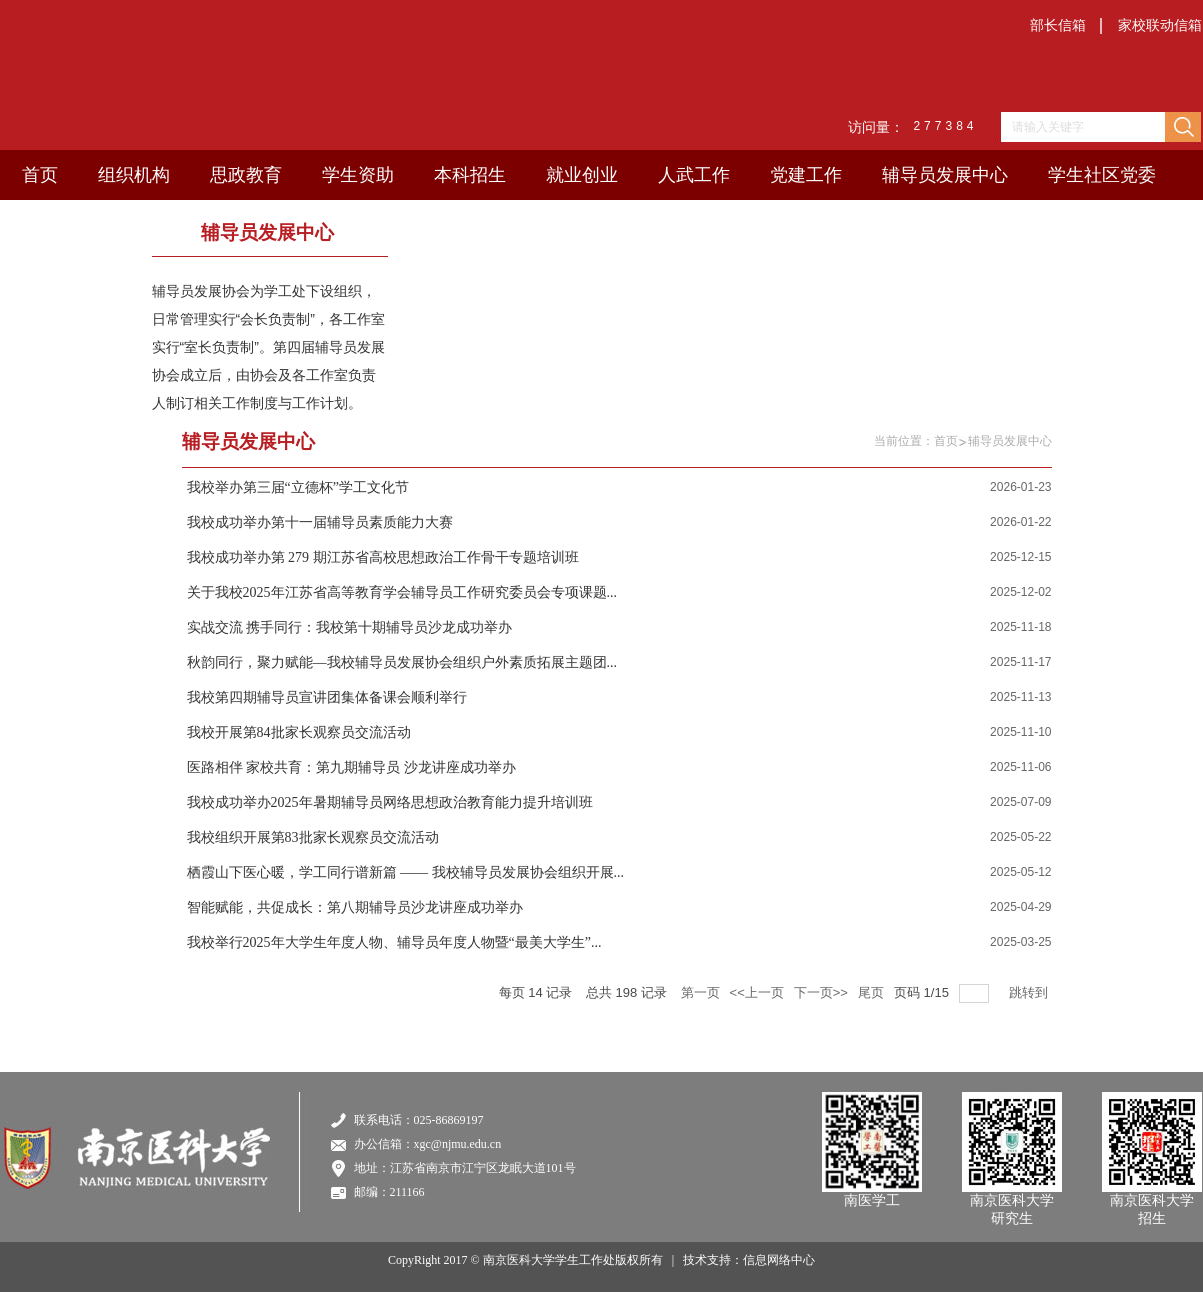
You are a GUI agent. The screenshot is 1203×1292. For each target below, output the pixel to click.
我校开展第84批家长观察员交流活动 (299, 732)
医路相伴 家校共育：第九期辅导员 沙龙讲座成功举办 (351, 767)
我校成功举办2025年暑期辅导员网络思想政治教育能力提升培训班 (390, 802)
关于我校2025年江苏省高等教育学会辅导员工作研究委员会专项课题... (402, 592)
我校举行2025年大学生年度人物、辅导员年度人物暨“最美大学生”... (394, 942)
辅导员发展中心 (1010, 441)
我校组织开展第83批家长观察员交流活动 (313, 837)
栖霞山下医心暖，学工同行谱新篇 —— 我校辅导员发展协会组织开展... (406, 872)
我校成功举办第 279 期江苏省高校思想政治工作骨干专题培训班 (383, 557)
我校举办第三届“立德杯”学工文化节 (298, 487)
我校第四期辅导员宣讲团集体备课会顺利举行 (327, 697)
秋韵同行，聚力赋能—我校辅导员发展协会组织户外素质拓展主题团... (402, 662)
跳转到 (1030, 992)
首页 (946, 441)
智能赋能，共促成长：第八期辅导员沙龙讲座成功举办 (355, 907)
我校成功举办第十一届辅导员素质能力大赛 (320, 522)
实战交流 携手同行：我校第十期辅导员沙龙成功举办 (350, 627)
